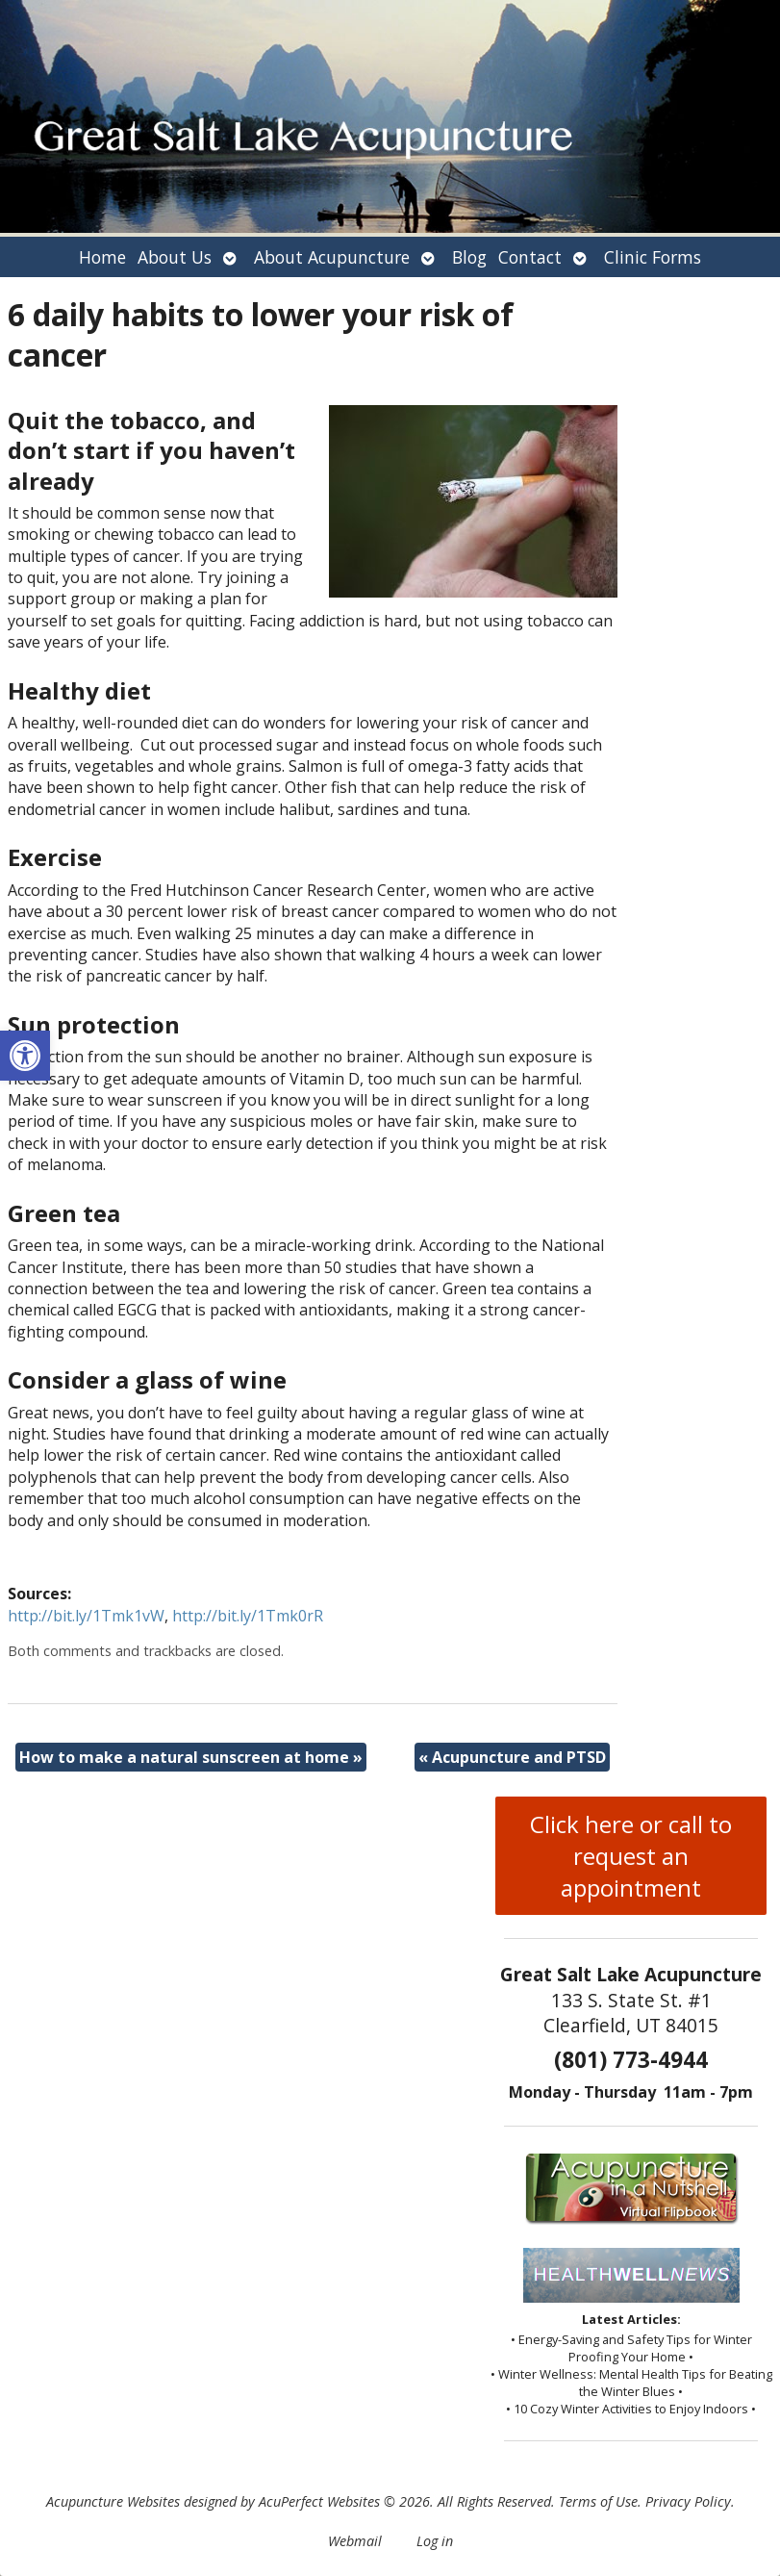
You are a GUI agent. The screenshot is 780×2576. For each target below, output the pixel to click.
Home (102, 256)
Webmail (355, 2541)
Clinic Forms (652, 256)
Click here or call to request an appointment (631, 1855)
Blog (469, 256)
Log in (434, 2541)
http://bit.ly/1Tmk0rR (247, 1615)
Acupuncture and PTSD (512, 1757)
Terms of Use (598, 2501)
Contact (530, 256)
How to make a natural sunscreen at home (191, 1757)
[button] (25, 1056)
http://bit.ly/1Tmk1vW (86, 1615)
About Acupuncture (332, 256)
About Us (175, 256)
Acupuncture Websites (113, 2501)
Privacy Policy (688, 2501)
